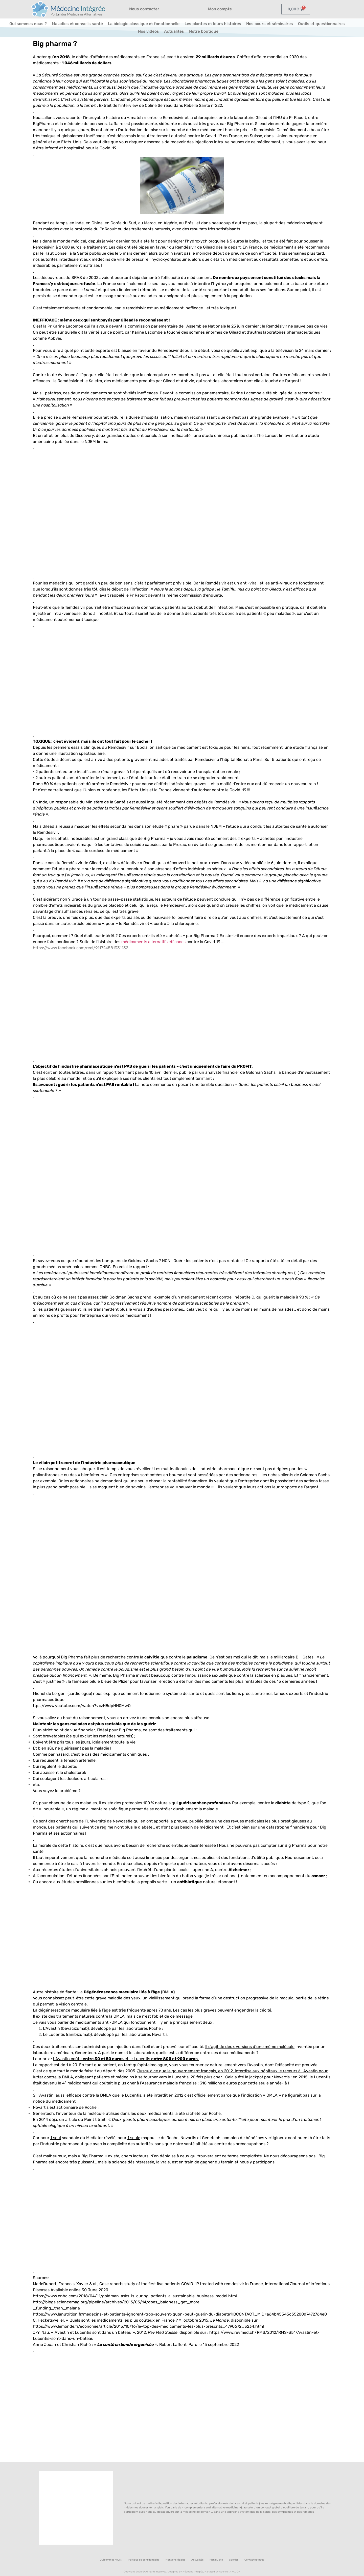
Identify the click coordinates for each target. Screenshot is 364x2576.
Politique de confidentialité (144, 2559)
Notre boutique (203, 31)
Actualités (174, 31)
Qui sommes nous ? (28, 23)
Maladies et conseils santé (77, 23)
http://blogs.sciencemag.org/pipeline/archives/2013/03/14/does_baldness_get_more (116, 2302)
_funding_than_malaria (56, 2308)
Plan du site (216, 2559)
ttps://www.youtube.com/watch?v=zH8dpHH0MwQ (82, 1705)
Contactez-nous (254, 2559)
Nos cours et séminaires (269, 23)
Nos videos (148, 31)
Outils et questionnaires (321, 23)
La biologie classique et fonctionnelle (143, 23)
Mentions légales (175, 2559)
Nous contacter (144, 9)
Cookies (233, 2559)
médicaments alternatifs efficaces (153, 941)
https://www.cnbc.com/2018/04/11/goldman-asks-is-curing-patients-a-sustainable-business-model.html (135, 2296)
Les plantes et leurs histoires (213, 23)
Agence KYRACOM (229, 2571)
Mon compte (220, 9)
